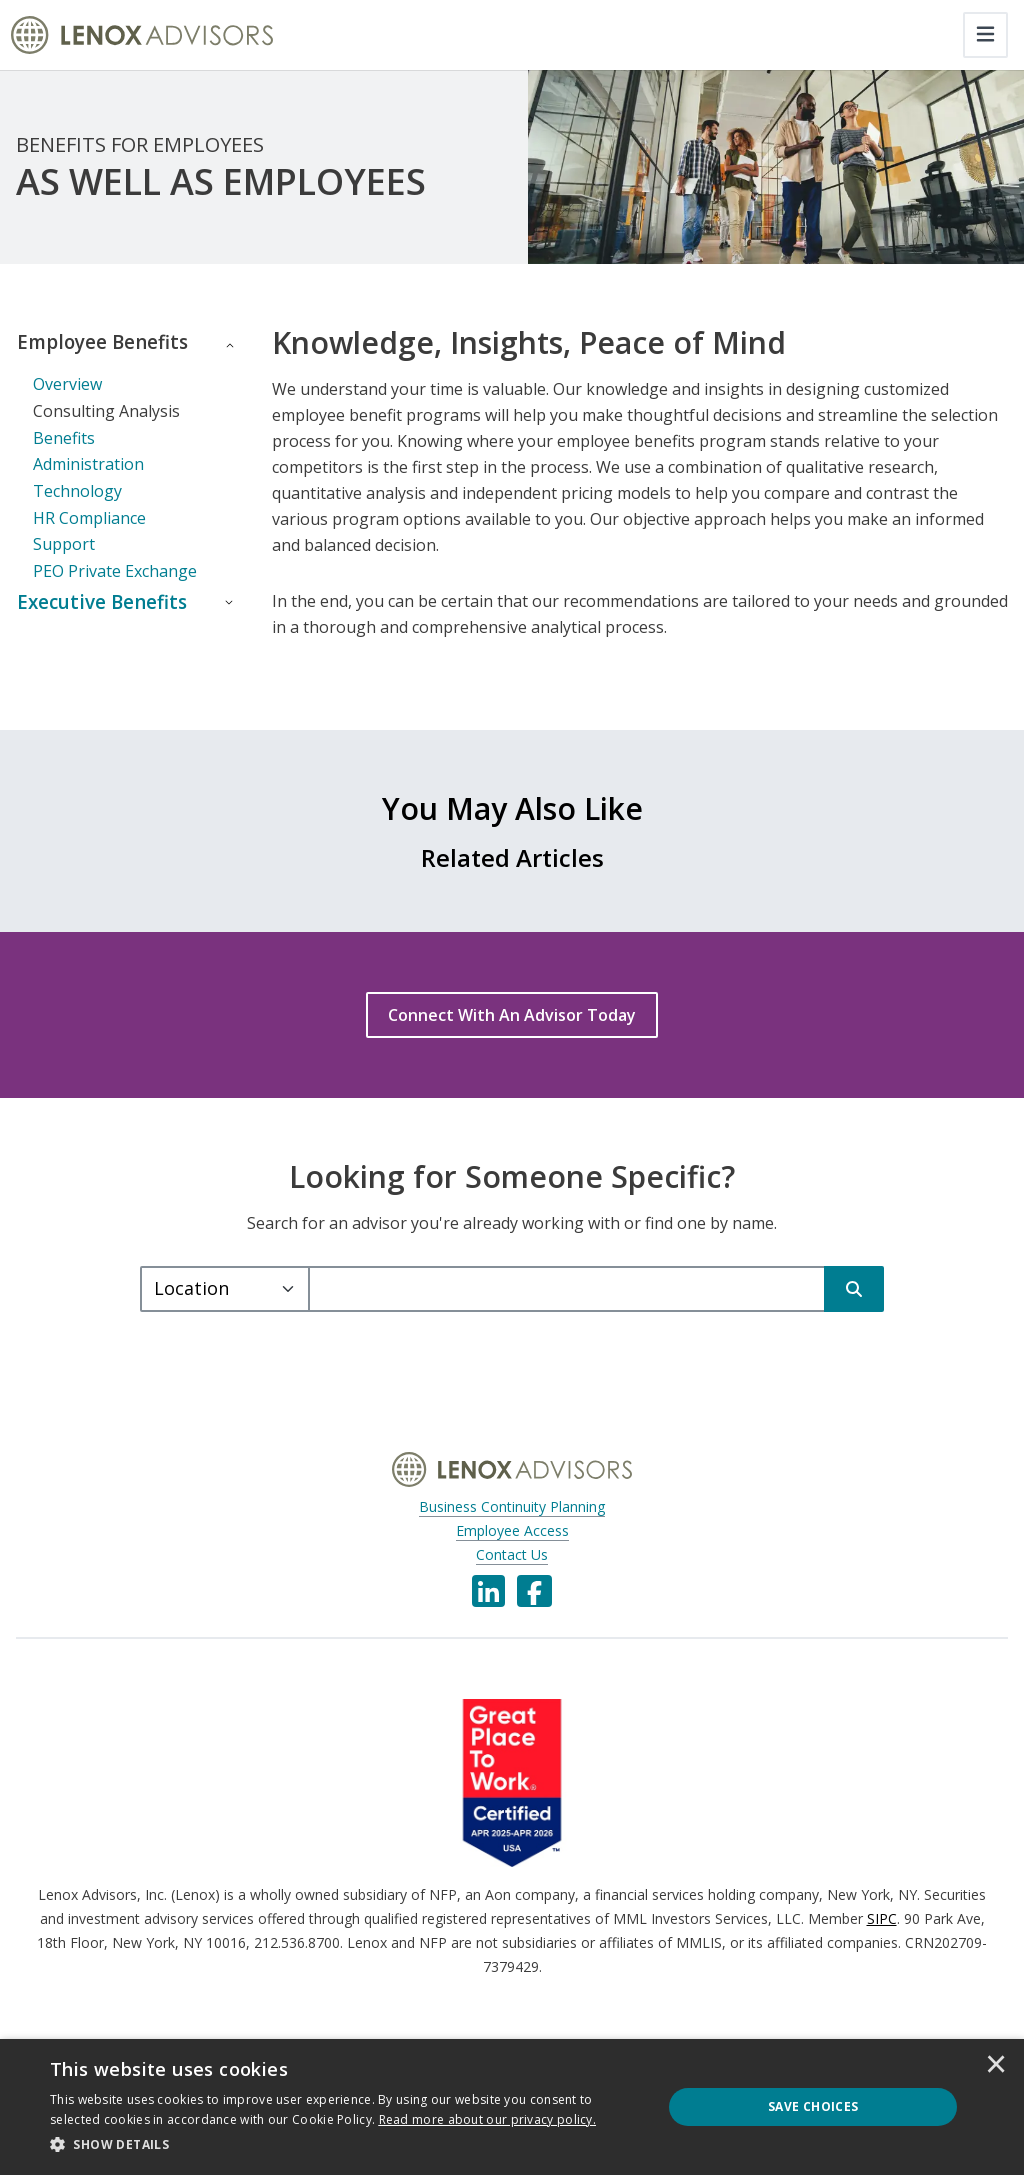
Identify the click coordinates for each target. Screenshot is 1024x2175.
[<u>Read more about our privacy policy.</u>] (488, 2119)
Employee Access (512, 1560)
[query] (567, 1319)
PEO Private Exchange (115, 600)
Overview (67, 413)
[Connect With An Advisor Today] (512, 1045)
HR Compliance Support (89, 560)
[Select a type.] (225, 1319)
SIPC (882, 1948)
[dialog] (512, 2107)
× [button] (996, 2066)
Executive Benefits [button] (63, 645)
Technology (77, 520)
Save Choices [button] (813, 2106)
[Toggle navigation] (985, 35)
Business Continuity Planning (512, 1536)
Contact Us (512, 1584)
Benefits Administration (88, 480)
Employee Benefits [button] (64, 356)
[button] (347, 2145)
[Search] (854, 1319)
